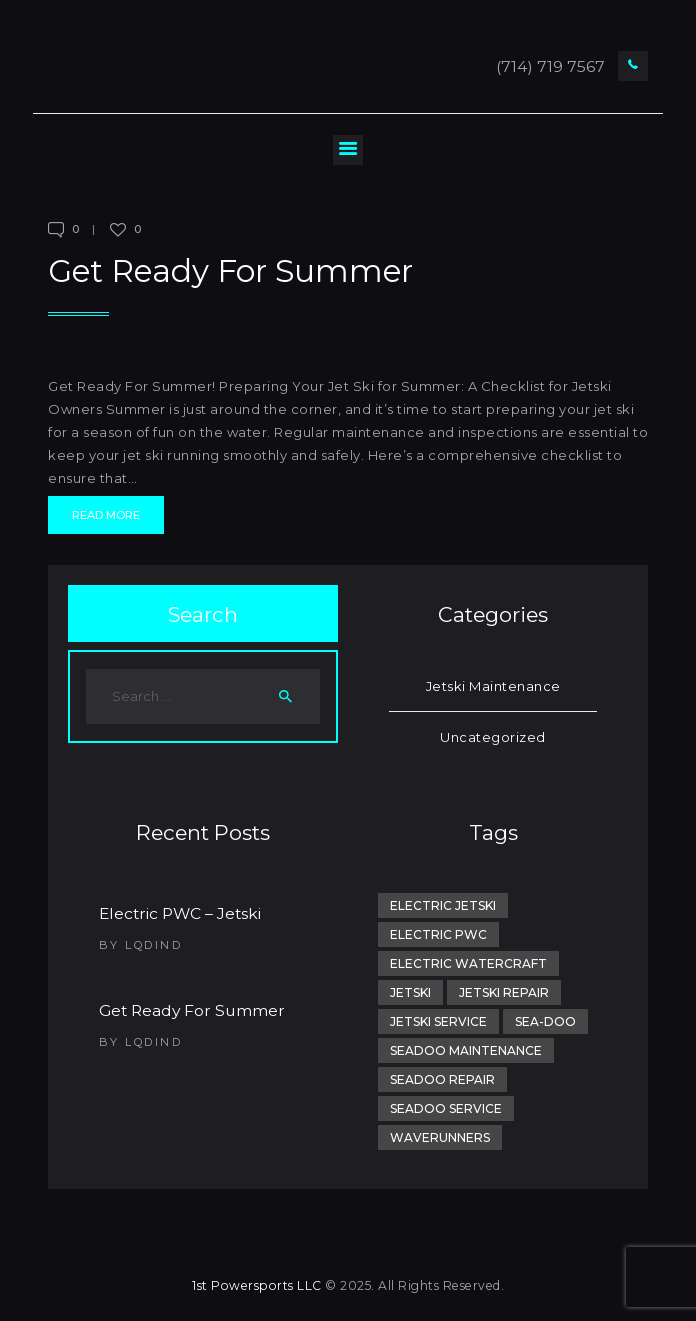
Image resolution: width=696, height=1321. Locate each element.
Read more (106, 515)
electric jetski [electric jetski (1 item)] (443, 905)
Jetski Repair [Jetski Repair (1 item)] (504, 992)
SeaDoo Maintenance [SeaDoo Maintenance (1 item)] (466, 1050)
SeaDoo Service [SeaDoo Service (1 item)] (446, 1108)
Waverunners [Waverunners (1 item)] (440, 1137)
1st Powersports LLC (257, 1285)
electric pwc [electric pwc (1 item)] (438, 934)
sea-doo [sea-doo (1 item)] (545, 1021)
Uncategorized (493, 737)
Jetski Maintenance (493, 686)
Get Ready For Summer (230, 271)
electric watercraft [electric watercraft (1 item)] (468, 963)
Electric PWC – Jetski (180, 913)
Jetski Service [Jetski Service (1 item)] (438, 1021)
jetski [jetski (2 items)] (410, 992)
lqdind (153, 945)
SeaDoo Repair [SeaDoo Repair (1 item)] (442, 1079)
